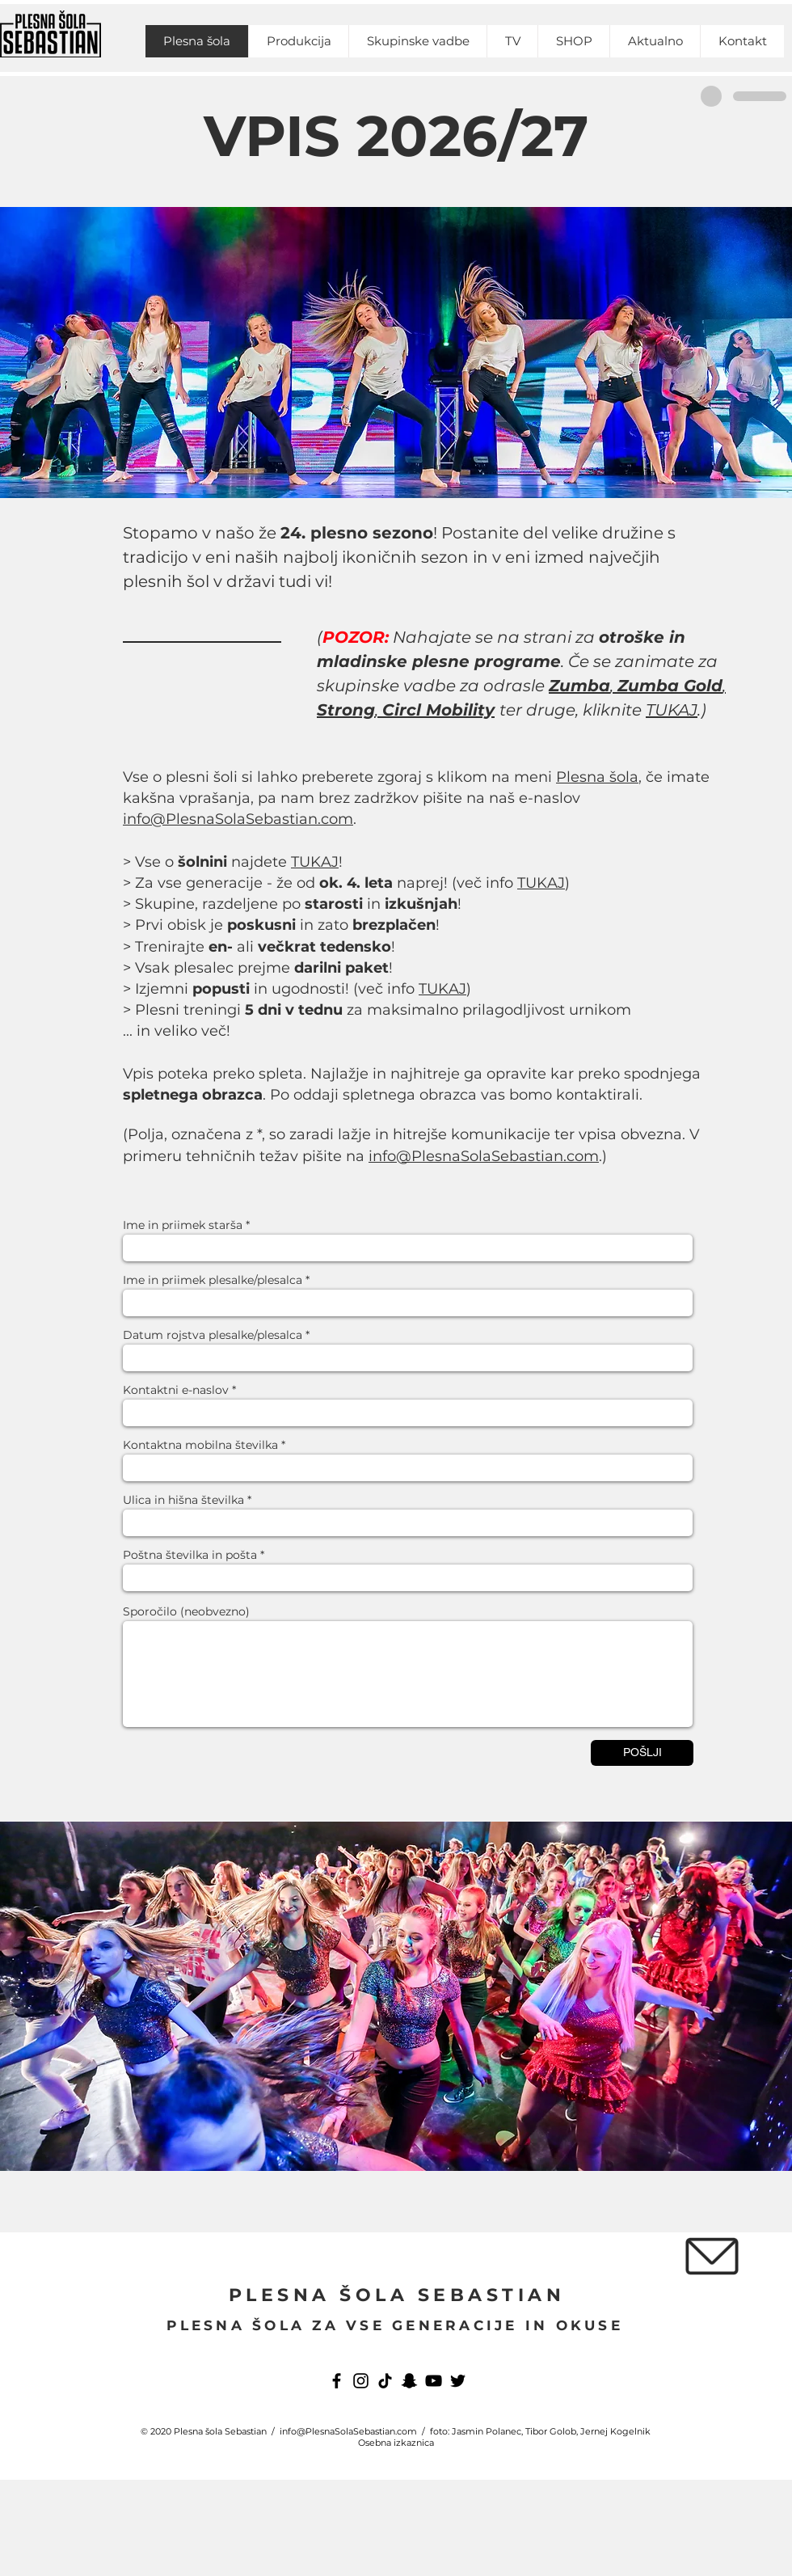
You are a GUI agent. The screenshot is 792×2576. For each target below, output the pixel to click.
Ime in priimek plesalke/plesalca (212, 1280)
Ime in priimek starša (182, 1225)
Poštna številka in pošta (190, 1554)
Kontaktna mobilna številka (200, 1445)
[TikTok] (385, 2381)
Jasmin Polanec (486, 2431)
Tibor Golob (550, 2431)
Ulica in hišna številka (183, 1499)
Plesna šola (597, 777)
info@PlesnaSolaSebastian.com (238, 819)
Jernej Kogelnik (615, 2431)
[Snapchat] (409, 2381)
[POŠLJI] (642, 1753)
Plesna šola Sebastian (220, 2431)
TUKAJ (671, 710)
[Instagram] (361, 2381)
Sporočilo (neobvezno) (186, 1611)
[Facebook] (336, 2381)
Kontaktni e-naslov (176, 1390)
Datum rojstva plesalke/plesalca (212, 1335)
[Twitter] (458, 2381)
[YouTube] (433, 2381)
